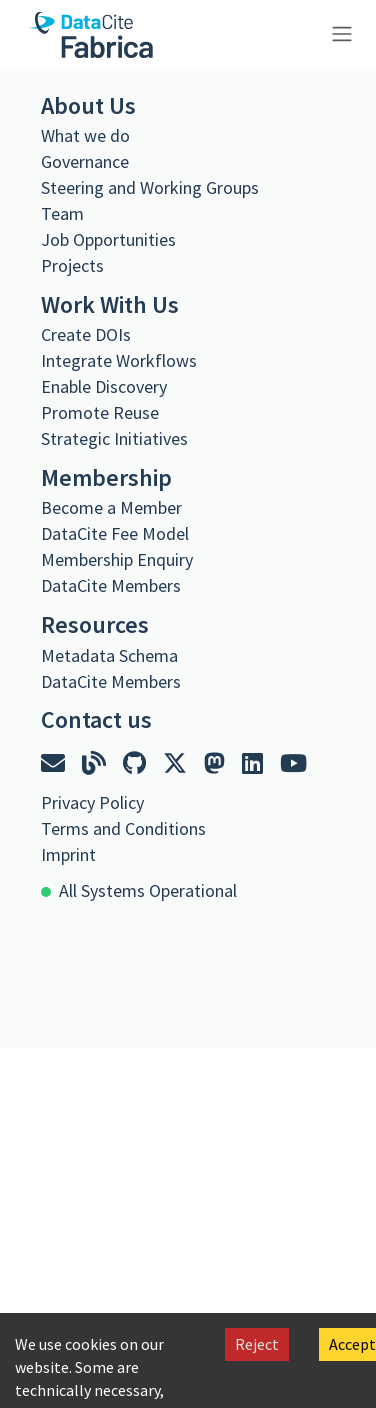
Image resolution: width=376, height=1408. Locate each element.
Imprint (68, 854)
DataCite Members (111, 585)
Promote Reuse (100, 412)
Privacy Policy (92, 802)
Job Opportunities (108, 239)
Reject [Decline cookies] (257, 1344)
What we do (85, 135)
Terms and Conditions (123, 828)
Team (62, 213)
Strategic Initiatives (114, 438)
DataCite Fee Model (115, 533)
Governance (85, 161)
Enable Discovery (104, 386)
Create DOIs (86, 334)
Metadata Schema (109, 655)
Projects (72, 265)
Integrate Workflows (119, 360)
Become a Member (111, 507)
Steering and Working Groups (150, 187)
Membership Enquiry (117, 559)
